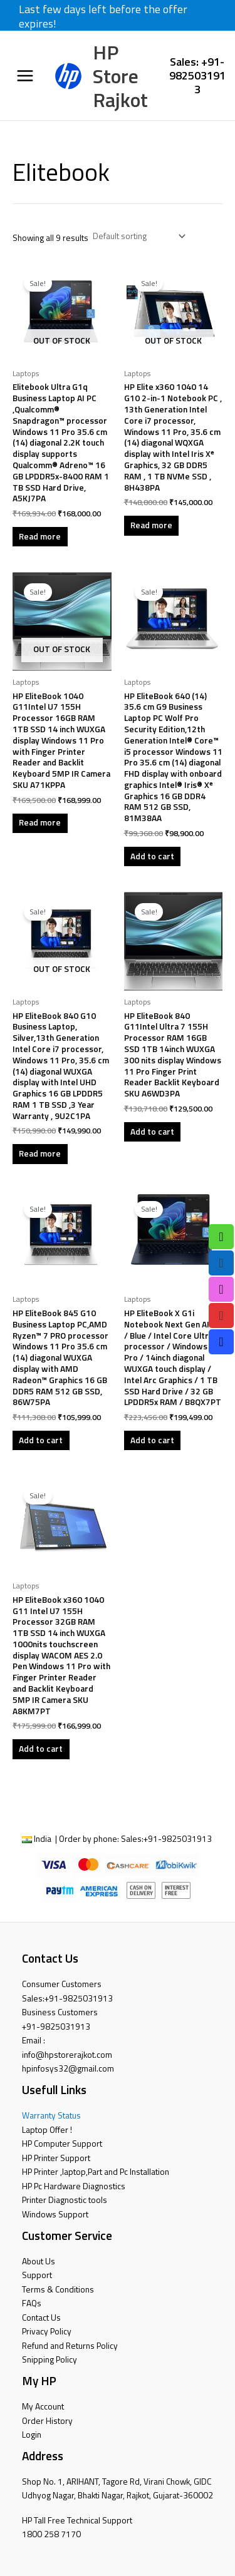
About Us (38, 2261)
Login (31, 2434)
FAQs (31, 2303)
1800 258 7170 (51, 2534)
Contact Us (41, 2317)
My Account (43, 2406)
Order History (47, 2421)
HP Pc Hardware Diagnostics (73, 2186)
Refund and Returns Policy (70, 2345)
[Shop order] (137, 236)
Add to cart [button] (152, 856)
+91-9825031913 (178, 1838)
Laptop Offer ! (47, 2130)
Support (37, 2275)
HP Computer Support (62, 2143)
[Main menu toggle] (24, 76)
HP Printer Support (56, 2158)
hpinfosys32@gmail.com (68, 2068)
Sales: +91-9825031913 (197, 75)
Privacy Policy (46, 2331)
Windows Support (55, 2214)
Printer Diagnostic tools (64, 2200)
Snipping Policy (49, 2359)
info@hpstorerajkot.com (67, 2054)
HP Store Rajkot (120, 76)
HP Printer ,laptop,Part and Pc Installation (95, 2171)
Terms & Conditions (58, 2289)
